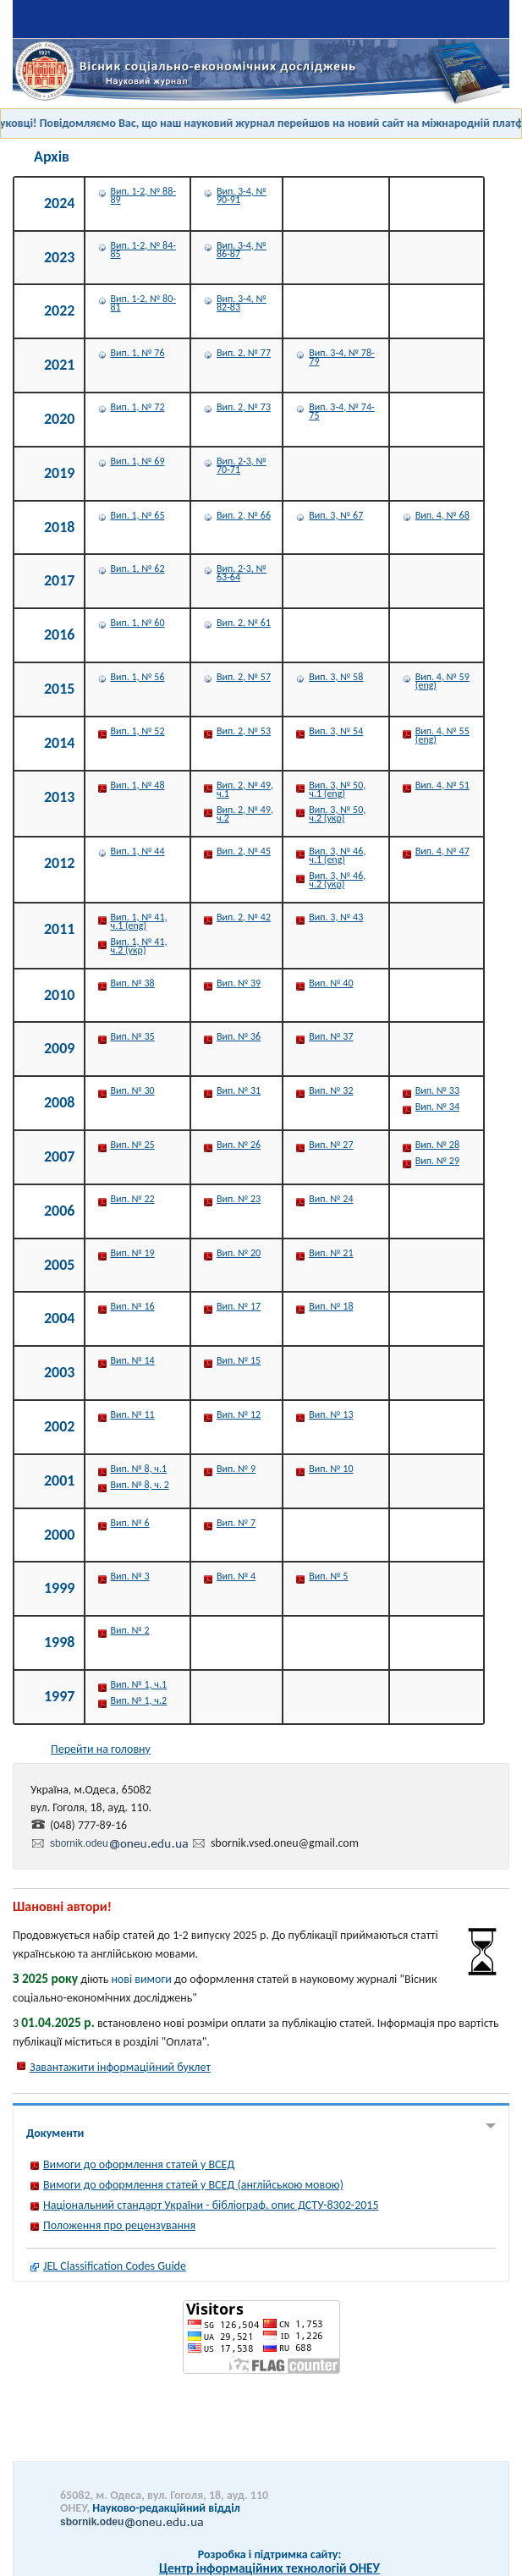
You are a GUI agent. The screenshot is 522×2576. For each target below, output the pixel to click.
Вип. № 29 (437, 1161)
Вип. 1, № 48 (138, 785)
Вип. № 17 (239, 1306)
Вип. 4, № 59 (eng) (442, 681)
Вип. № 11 (133, 1414)
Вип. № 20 (239, 1253)
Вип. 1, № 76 (138, 353)
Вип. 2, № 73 (244, 407)
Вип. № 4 (236, 1576)
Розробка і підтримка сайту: (270, 2554)
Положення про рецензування (119, 2225)
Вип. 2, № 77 (244, 353)
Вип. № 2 (130, 1630)
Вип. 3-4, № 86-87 (241, 249)
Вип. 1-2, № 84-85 (143, 249)
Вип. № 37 (331, 1036)
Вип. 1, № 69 (138, 461)
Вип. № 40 (331, 983)
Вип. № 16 (133, 1306)
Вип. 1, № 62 (138, 568)
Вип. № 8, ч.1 (139, 1469)
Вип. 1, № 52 (138, 731)
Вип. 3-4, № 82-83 (241, 303)
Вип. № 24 (331, 1199)
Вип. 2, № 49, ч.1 (245, 789)
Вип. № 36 (239, 1036)
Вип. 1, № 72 (138, 407)
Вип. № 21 (331, 1253)
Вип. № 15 (239, 1360)
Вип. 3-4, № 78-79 (341, 357)
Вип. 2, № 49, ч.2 (245, 814)
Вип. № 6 (130, 1523)
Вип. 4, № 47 (442, 851)
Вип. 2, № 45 (244, 851)
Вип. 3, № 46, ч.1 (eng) (337, 855)
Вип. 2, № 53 (244, 731)
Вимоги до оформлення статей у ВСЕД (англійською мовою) (193, 2185)
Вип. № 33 (437, 1090)
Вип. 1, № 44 (138, 851)
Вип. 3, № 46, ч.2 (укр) (337, 880)
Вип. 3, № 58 (336, 677)
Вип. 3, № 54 (336, 731)
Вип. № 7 (236, 1523)
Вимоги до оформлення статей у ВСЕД (138, 2164)
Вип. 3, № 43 (336, 917)
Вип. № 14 (133, 1360)
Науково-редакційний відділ (150, 2514)
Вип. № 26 (239, 1145)
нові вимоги (141, 1979)
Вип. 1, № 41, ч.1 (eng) (139, 921)
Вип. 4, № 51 (442, 785)
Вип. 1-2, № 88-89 (143, 195)
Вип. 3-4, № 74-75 (341, 411)
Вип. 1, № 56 (138, 677)
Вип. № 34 (437, 1106)
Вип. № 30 (133, 1090)
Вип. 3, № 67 (336, 515)
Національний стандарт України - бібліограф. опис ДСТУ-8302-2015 (211, 2205)
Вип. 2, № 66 (244, 515)
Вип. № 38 (133, 983)
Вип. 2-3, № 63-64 (241, 573)
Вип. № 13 (331, 1414)
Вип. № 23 (239, 1199)
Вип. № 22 (133, 1199)
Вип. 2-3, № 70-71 (241, 465)
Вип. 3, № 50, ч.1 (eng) (337, 789)
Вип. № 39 (239, 983)
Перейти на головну (101, 1749)
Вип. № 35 (133, 1036)
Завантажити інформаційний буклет (120, 2067)
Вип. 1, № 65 (138, 515)
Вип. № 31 (239, 1090)
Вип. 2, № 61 (244, 623)
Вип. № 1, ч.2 (139, 1700)
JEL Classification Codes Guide (114, 2266)
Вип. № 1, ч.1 (139, 1684)
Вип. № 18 (331, 1306)
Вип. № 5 (328, 1576)
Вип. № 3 (130, 1576)
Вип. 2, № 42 (244, 917)
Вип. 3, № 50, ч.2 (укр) (337, 814)
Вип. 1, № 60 (138, 623)
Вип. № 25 (133, 1145)
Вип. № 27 (331, 1145)
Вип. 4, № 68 (442, 515)
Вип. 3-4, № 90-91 (241, 195)
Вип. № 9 (236, 1469)
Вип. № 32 (331, 1090)
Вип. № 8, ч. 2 (140, 1485)
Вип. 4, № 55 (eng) (442, 735)
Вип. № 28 (437, 1145)
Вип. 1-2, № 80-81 (143, 303)
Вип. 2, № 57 (244, 677)
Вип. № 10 (331, 1469)
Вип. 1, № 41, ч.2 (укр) (139, 946)
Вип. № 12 (239, 1414)
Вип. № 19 (133, 1253)
